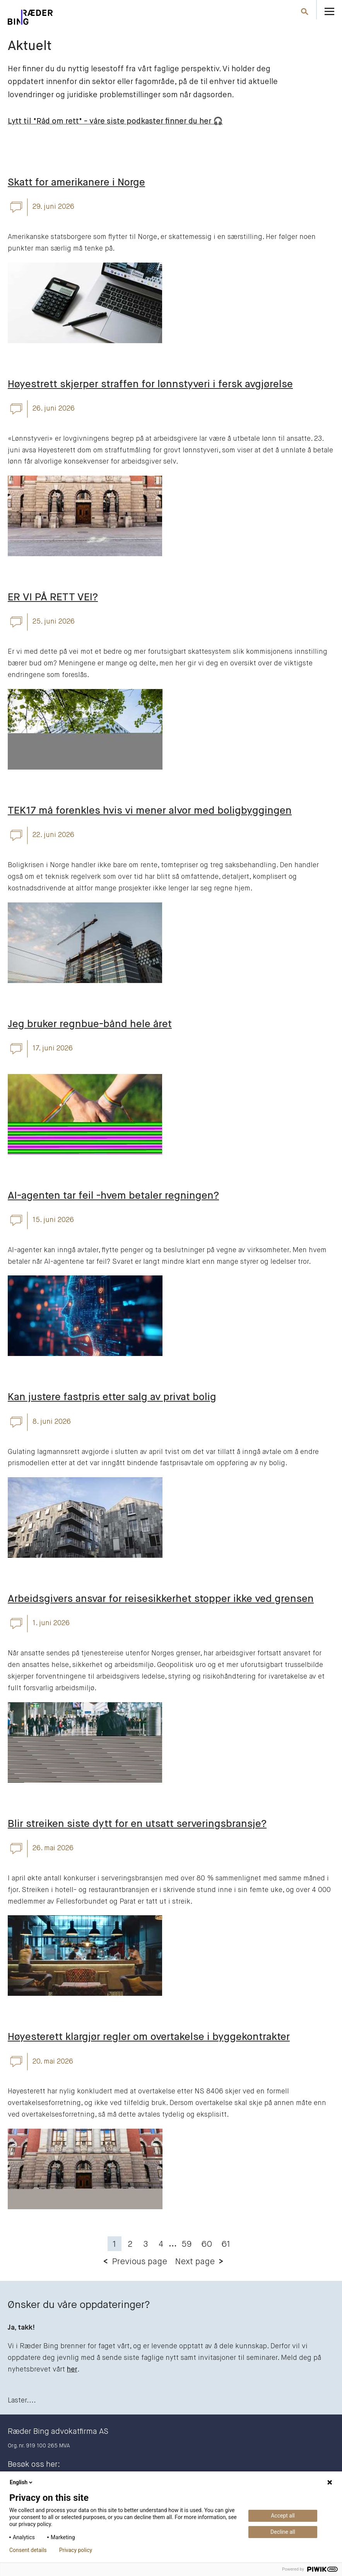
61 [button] (226, 2244)
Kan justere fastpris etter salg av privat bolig (112, 1397)
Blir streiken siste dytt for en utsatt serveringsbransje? (137, 1824)
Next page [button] (195, 2262)
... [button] (173, 2244)
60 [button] (206, 2244)
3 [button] (145, 2244)
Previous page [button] (139, 2262)
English (22, 2482)
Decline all (282, 2532)
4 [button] (161, 2244)
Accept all (283, 2515)
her (72, 2369)
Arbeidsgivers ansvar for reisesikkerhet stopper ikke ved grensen (161, 1599)
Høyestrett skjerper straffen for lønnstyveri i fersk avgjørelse (150, 385)
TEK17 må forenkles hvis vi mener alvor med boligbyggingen (150, 811)
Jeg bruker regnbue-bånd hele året (90, 1024)
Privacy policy (75, 2550)
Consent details (28, 2550)
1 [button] (114, 2244)
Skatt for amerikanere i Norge (76, 183)
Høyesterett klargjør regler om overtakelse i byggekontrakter (149, 2037)
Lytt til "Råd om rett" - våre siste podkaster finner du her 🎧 (115, 121)
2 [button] (130, 2244)
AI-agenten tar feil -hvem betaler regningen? (113, 1196)
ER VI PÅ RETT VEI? (53, 598)
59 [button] (186, 2244)
